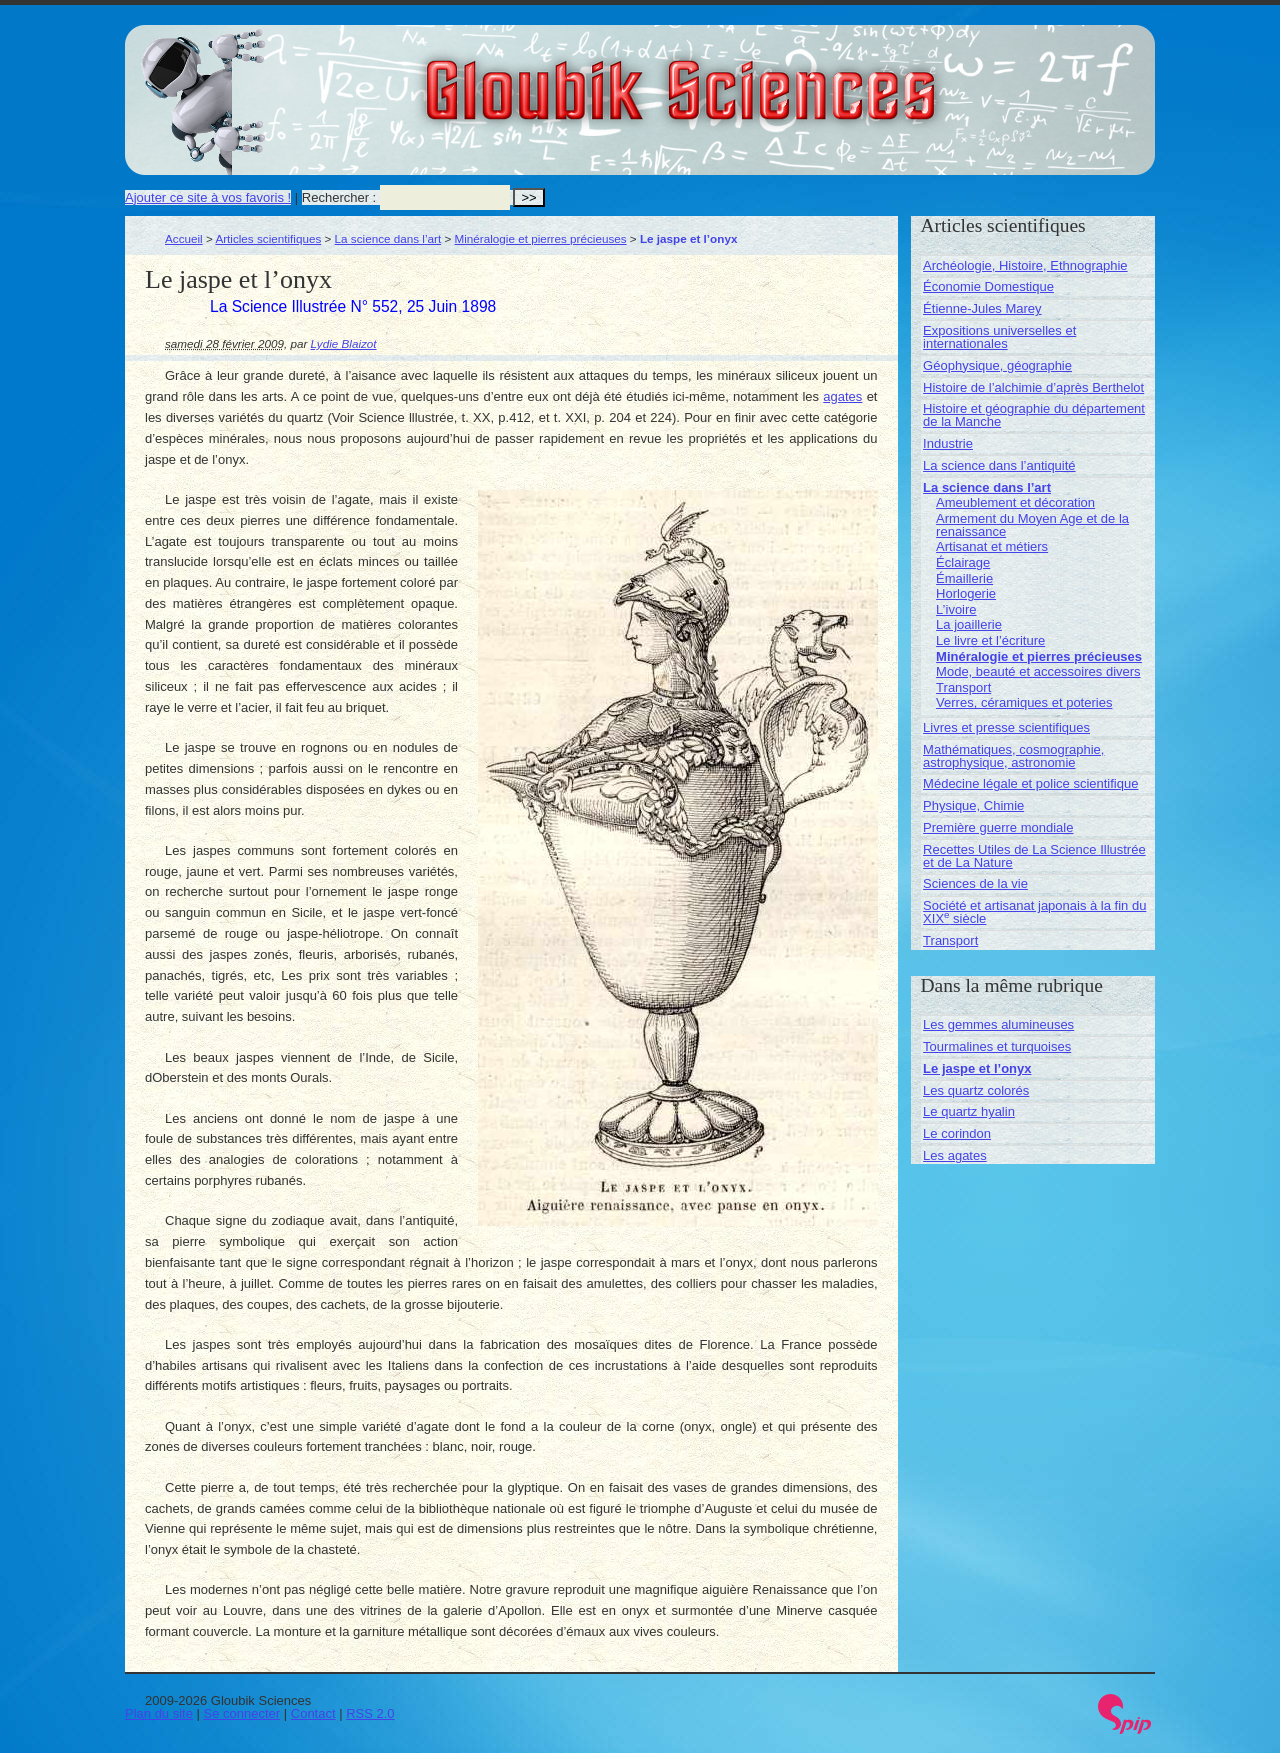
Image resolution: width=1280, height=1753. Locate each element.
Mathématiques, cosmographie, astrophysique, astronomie (1013, 756)
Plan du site (159, 1713)
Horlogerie (966, 593)
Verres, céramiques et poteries (1024, 702)
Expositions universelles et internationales (999, 337)
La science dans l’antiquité (999, 465)
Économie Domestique (988, 286)
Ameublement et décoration (1015, 502)
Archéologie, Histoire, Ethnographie (1025, 265)
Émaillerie (964, 578)
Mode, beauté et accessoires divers (1038, 671)
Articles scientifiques (268, 238)
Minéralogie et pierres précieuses (540, 238)
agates (842, 396)
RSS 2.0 (370, 1713)
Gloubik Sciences (793, 78)
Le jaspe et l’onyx (977, 1068)
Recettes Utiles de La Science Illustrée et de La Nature (1034, 856)
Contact (313, 1713)
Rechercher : (339, 197)
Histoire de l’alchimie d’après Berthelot (1033, 387)
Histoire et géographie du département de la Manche (1034, 415)
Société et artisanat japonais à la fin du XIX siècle (1034, 912)
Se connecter (242, 1713)
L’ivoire (956, 609)
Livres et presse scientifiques (1006, 727)
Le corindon (957, 1133)
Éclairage (963, 562)
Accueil (184, 238)
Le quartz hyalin (969, 1111)
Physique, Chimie (973, 805)
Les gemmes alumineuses (998, 1024)
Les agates (955, 1155)
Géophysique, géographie (997, 365)
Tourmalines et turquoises (997, 1046)
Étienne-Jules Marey (982, 308)
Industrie (948, 443)
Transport (963, 687)
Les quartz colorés (976, 1090)
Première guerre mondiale (998, 827)
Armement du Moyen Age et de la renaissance (1032, 525)
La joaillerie (969, 624)
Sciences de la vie (975, 883)
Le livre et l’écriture (990, 640)
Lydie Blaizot (344, 343)
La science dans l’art (388, 238)
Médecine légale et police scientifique (1030, 783)
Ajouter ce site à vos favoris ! (208, 197)
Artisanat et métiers (992, 546)
